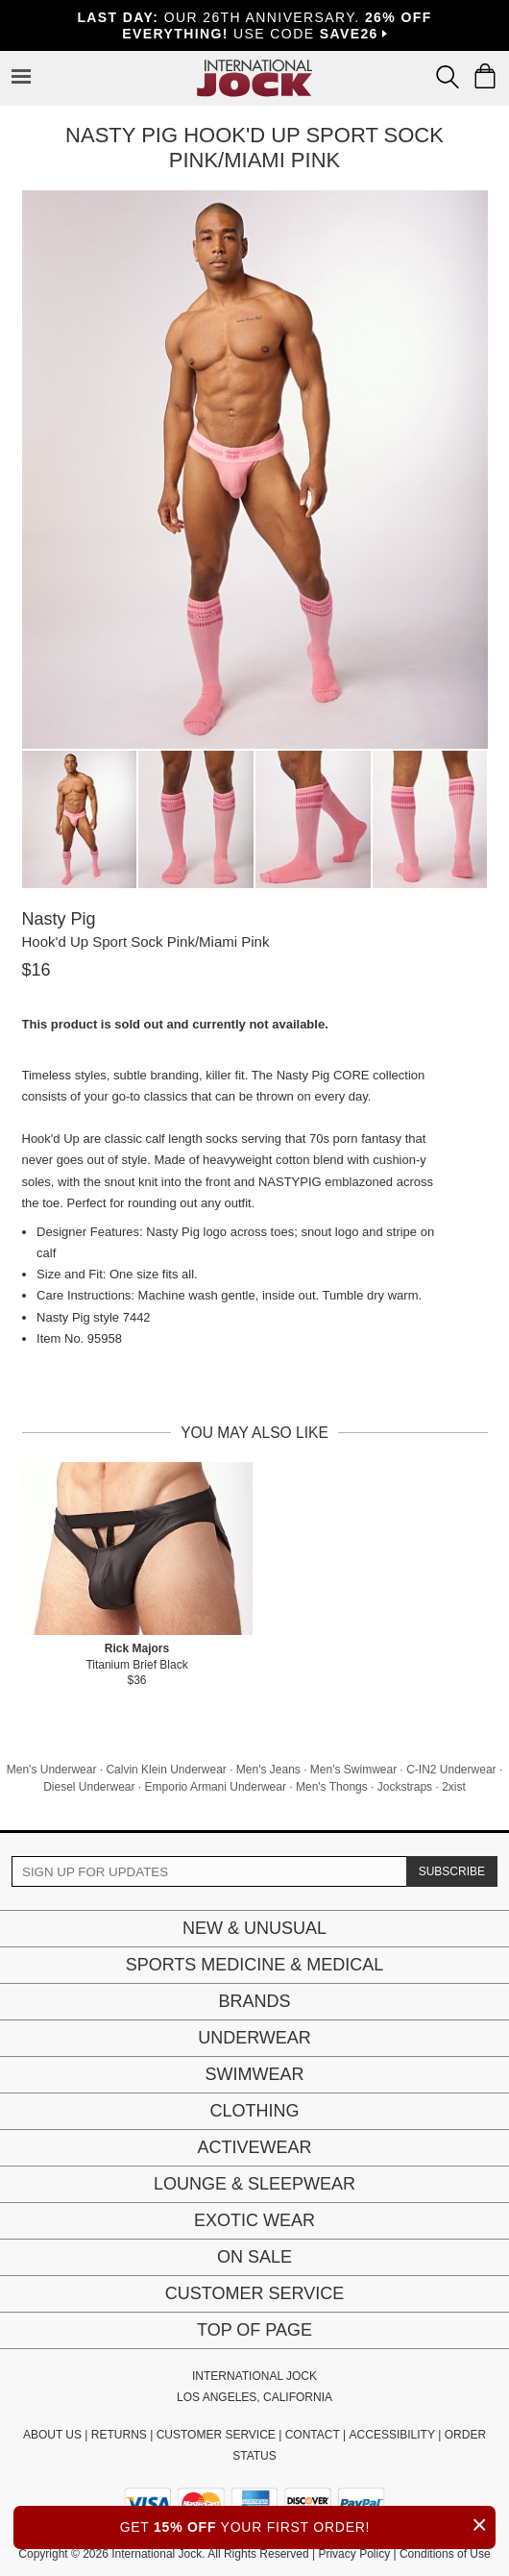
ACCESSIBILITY (392, 2434)
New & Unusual (254, 1928)
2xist (454, 1787)
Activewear (254, 2147)
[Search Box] (447, 76)
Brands (254, 2001)
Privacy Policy (354, 2554)
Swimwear (255, 2074)
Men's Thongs (332, 1787)
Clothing (254, 2110)
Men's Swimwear (353, 1769)
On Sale (254, 2256)
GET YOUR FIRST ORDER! (308, 2524)
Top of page (254, 2330)
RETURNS (119, 2434)
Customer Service (254, 2293)
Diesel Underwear (88, 1787)
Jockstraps (404, 1787)
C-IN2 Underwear (451, 1769)
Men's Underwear (52, 1769)
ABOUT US (52, 2434)
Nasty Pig (59, 919)
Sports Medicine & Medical (255, 1964)
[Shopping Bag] (485, 75)
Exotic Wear (254, 2220)
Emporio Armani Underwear (215, 1787)
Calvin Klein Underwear (166, 1769)
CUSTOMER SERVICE (216, 2434)
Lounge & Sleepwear (254, 2183)
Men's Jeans (268, 1769)
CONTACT (312, 2434)
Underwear (254, 2037)
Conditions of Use (445, 2554)
